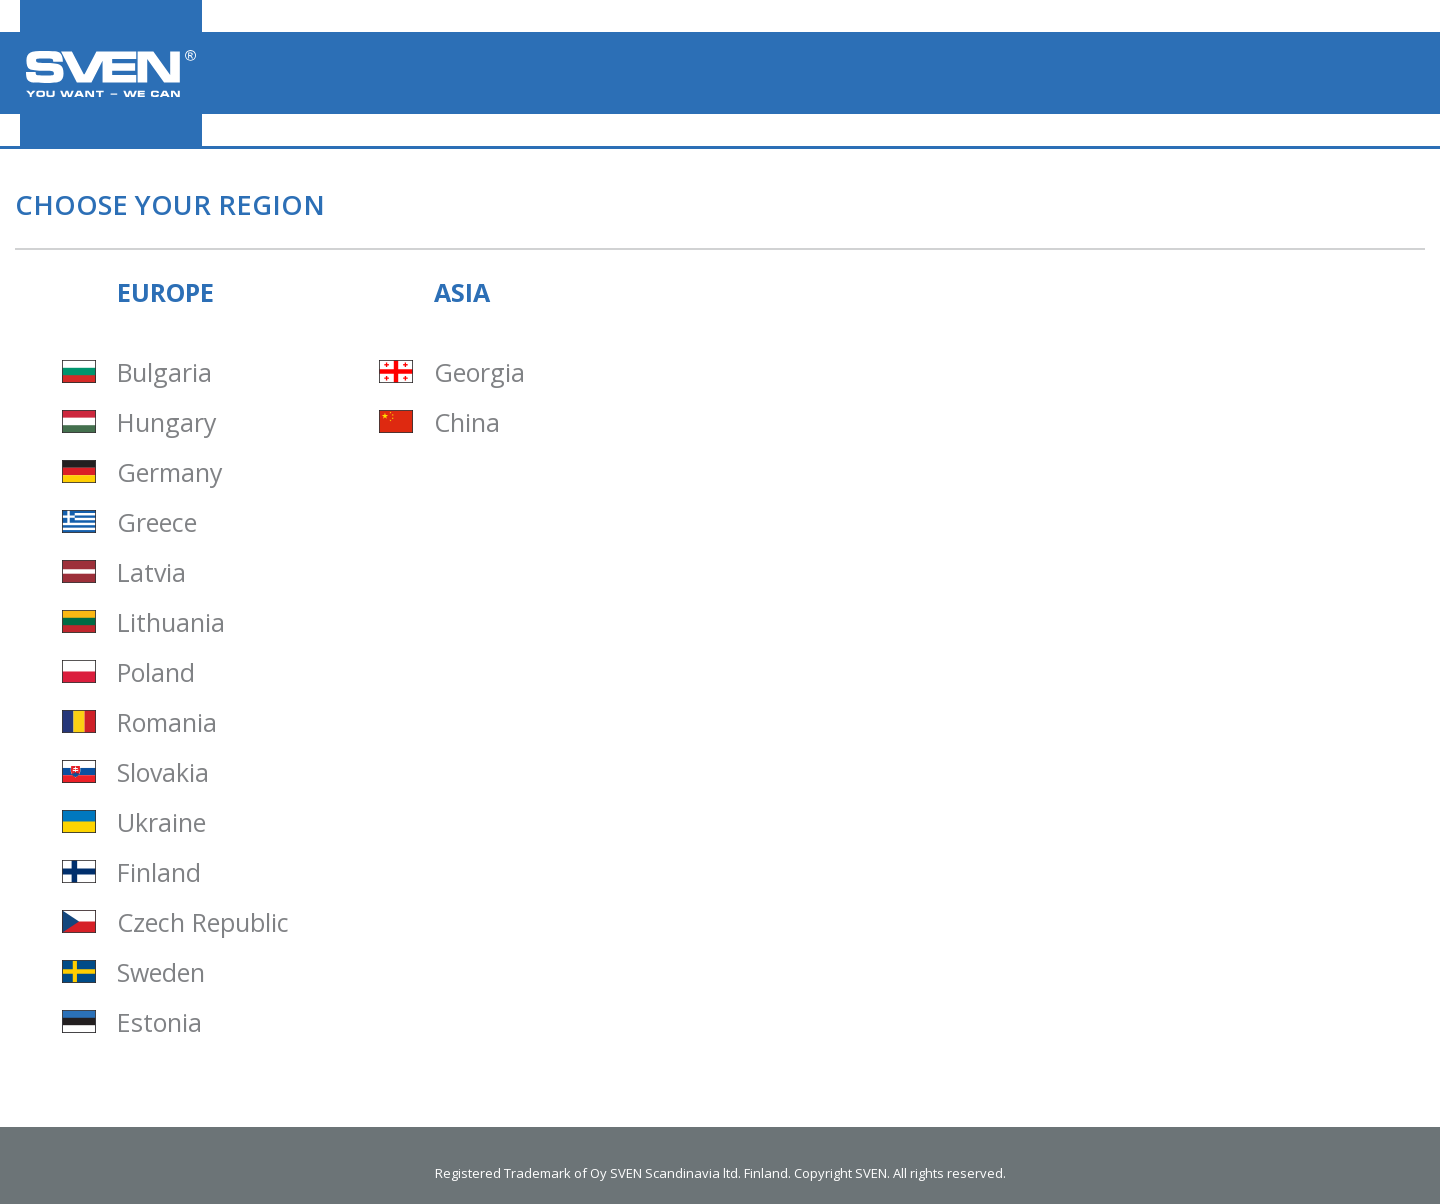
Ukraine (161, 822)
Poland (156, 672)
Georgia (479, 372)
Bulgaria (164, 372)
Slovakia (163, 772)
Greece (157, 522)
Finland (159, 872)
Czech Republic (203, 922)
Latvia (151, 572)
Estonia (159, 1022)
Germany (170, 472)
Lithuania (171, 622)
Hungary (167, 422)
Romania (167, 722)
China (467, 422)
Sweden (161, 972)
